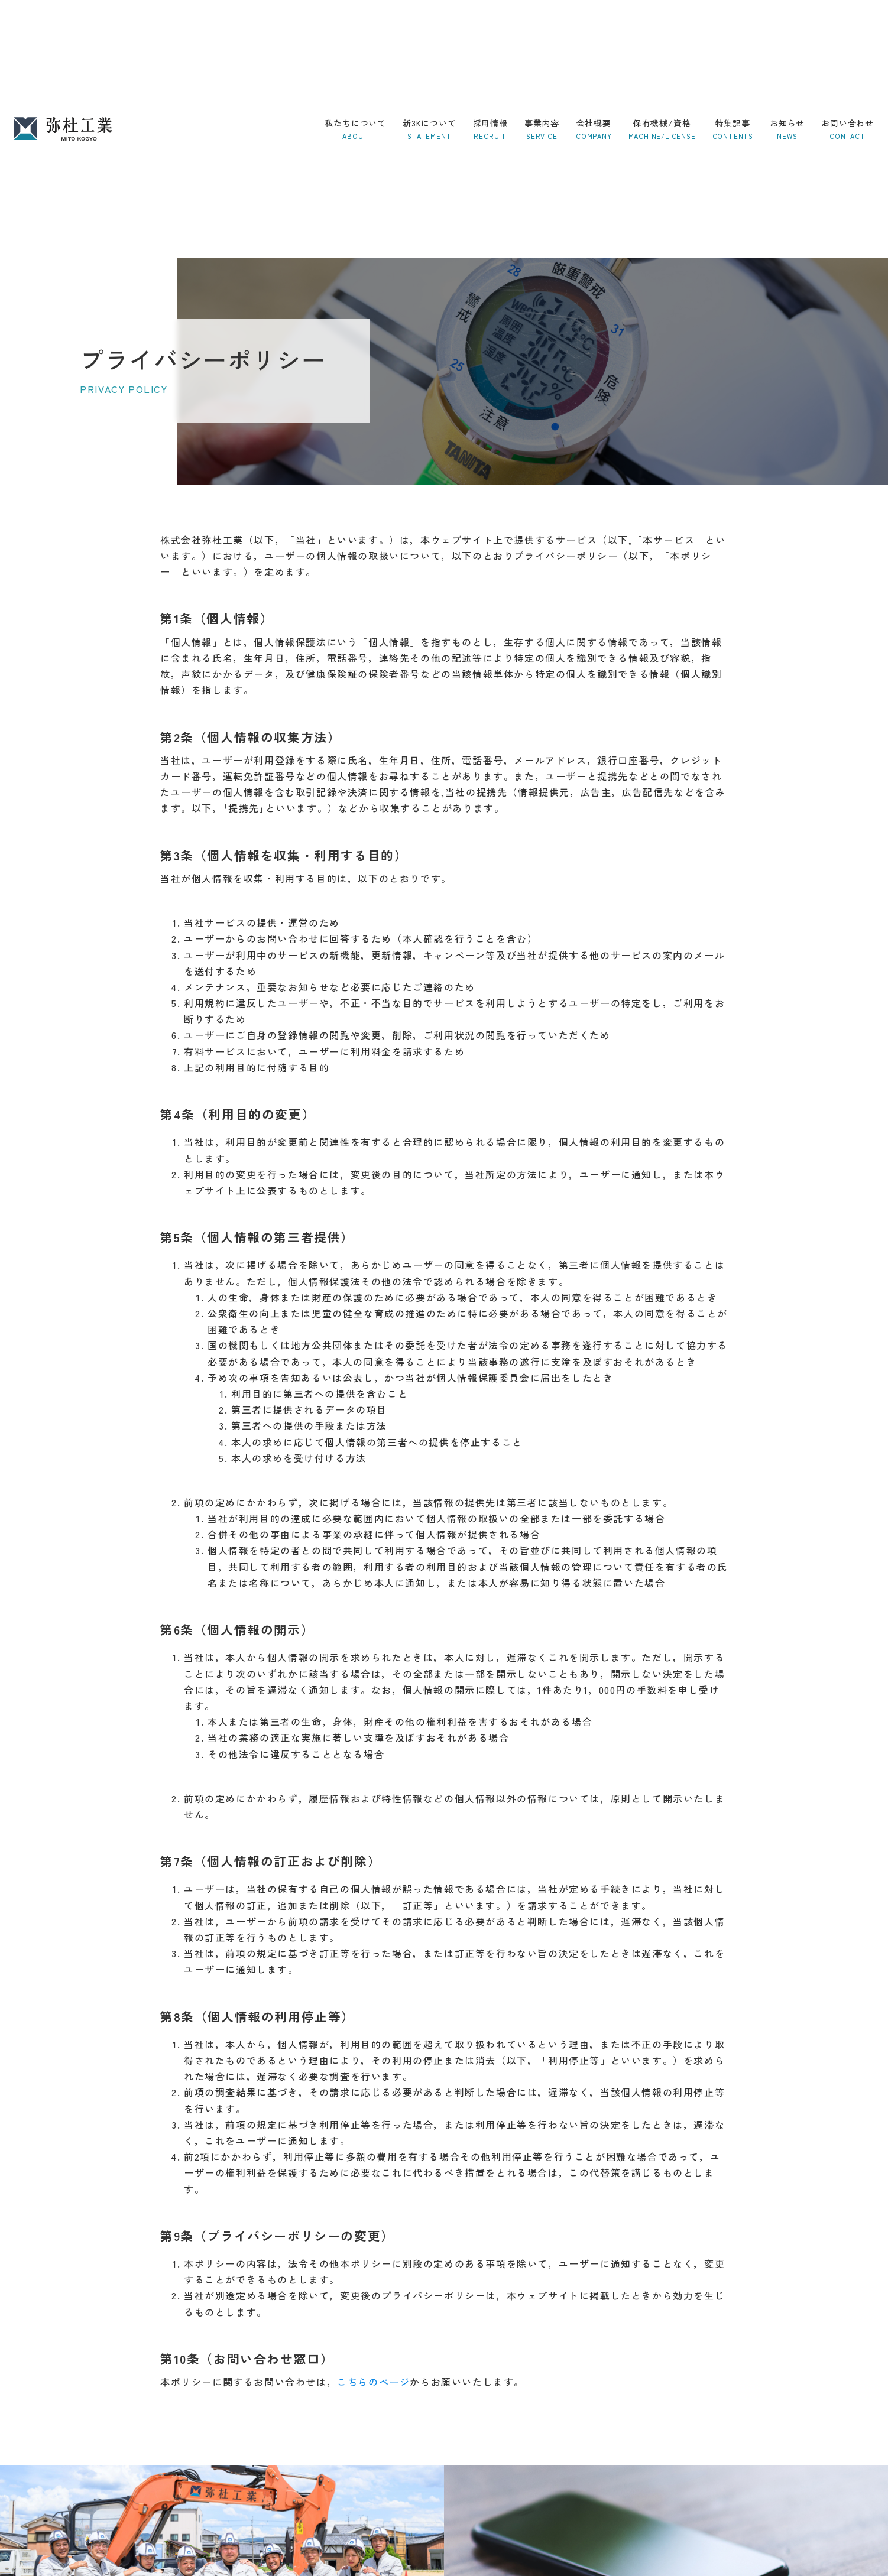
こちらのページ (373, 2381)
